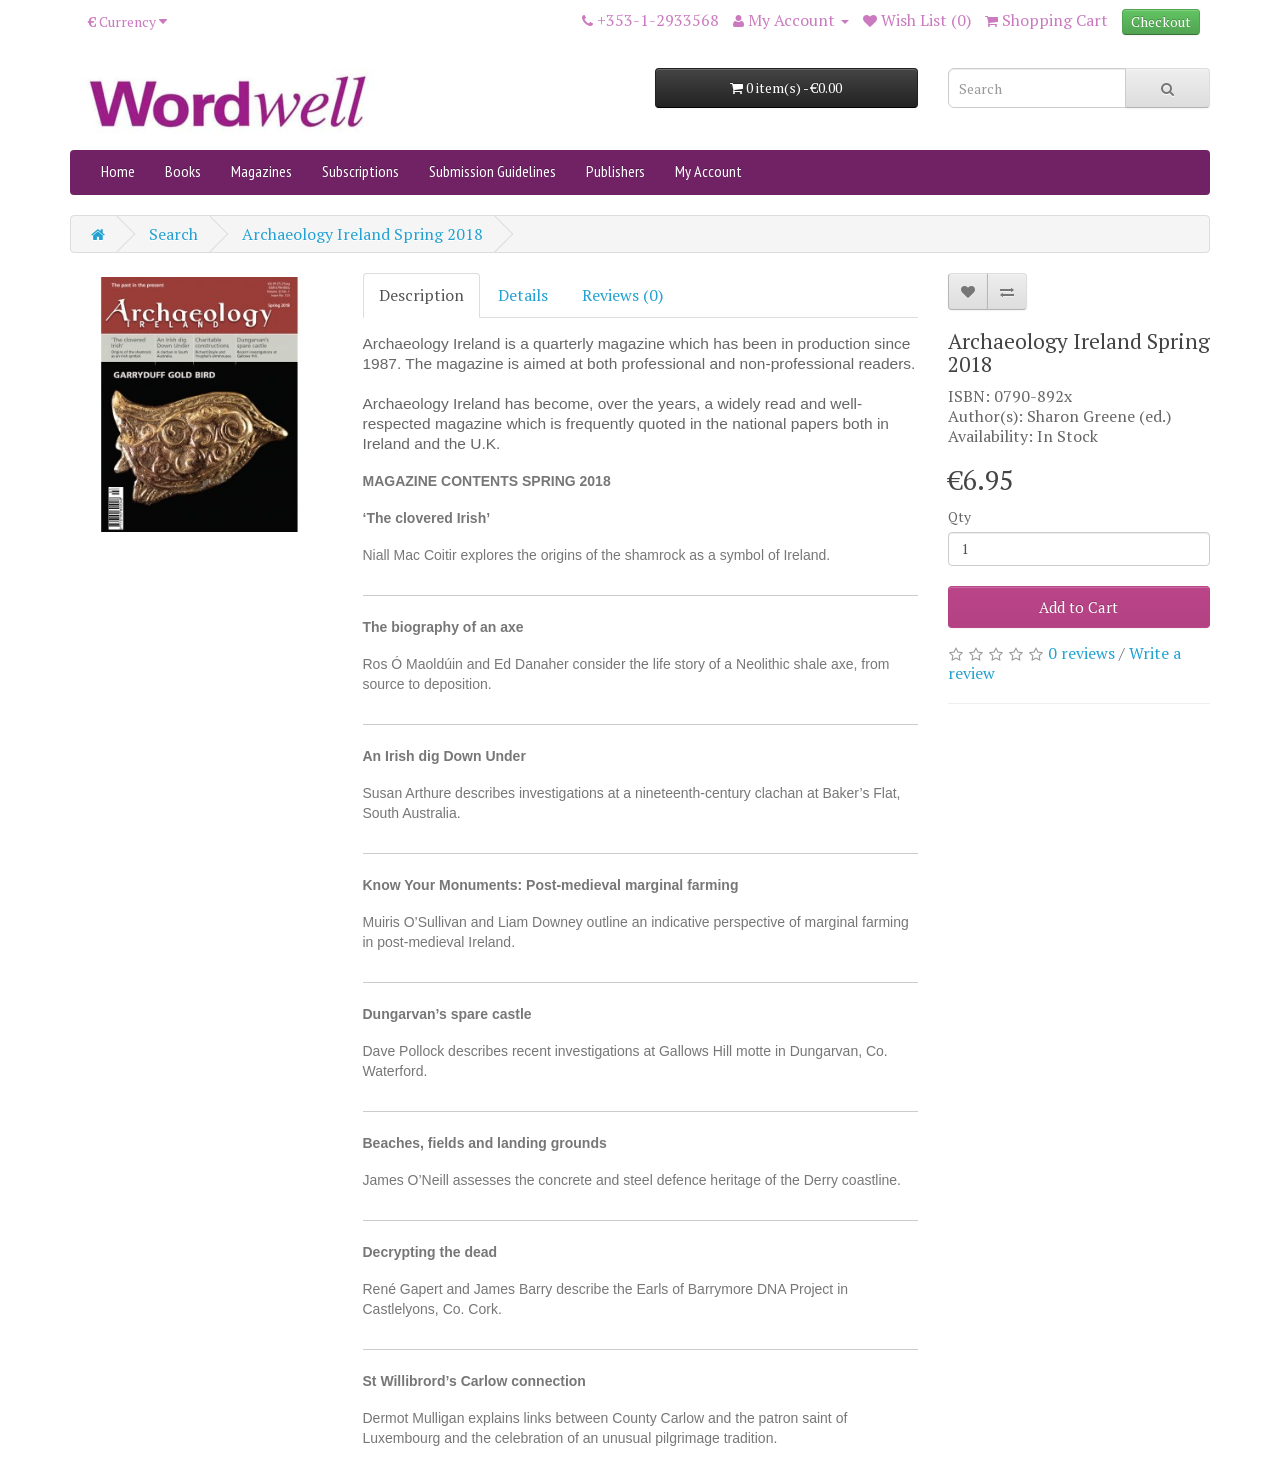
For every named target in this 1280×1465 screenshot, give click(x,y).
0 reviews (1081, 653)
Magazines (261, 171)
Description (421, 295)
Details (523, 295)
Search (173, 234)
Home (118, 171)
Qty (959, 516)
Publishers (615, 171)
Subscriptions (360, 171)
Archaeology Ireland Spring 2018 (362, 234)
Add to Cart (1078, 607)
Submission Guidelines (492, 171)
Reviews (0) (622, 295)
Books (183, 171)
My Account (708, 171)
